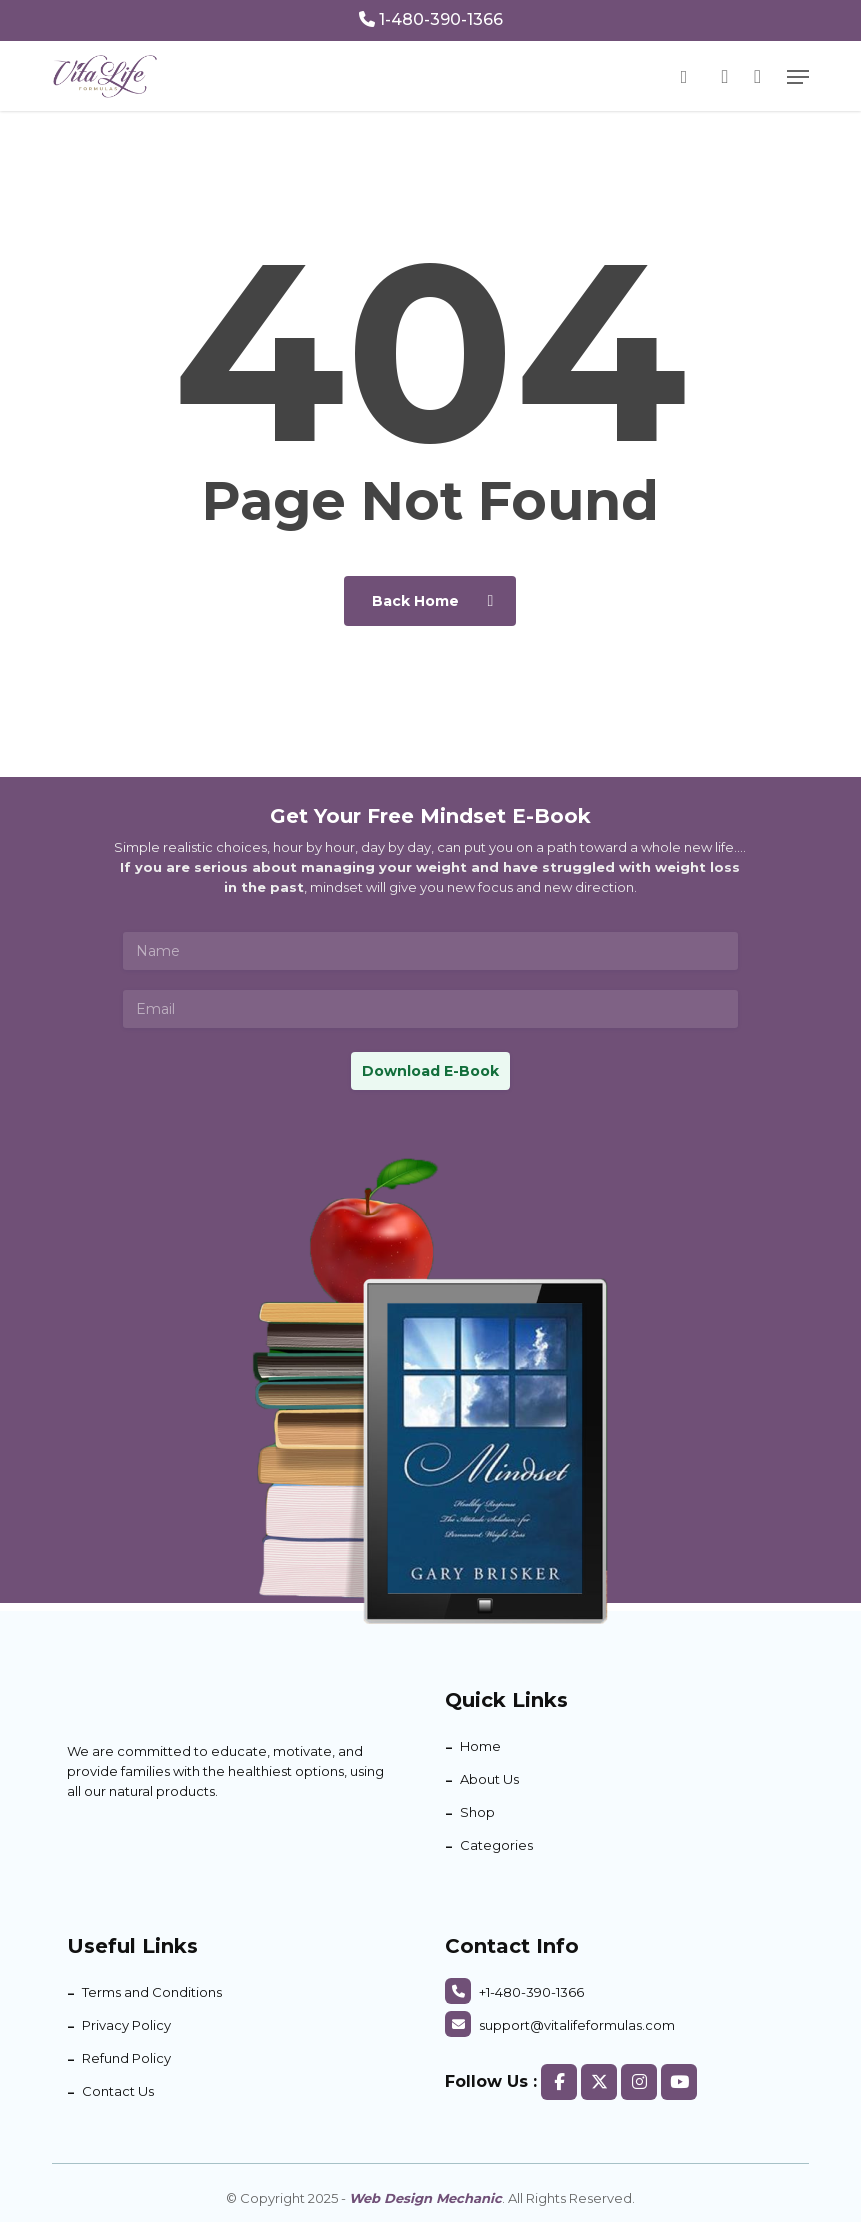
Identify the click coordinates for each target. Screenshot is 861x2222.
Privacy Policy (126, 2025)
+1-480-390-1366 (514, 1992)
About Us (489, 1779)
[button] (798, 77)
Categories (496, 1845)
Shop (477, 1812)
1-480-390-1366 (431, 19)
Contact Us (118, 2091)
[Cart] (757, 76)
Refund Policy (126, 2058)
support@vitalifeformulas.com (560, 2025)
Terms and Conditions (152, 1992)
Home (480, 1746)
